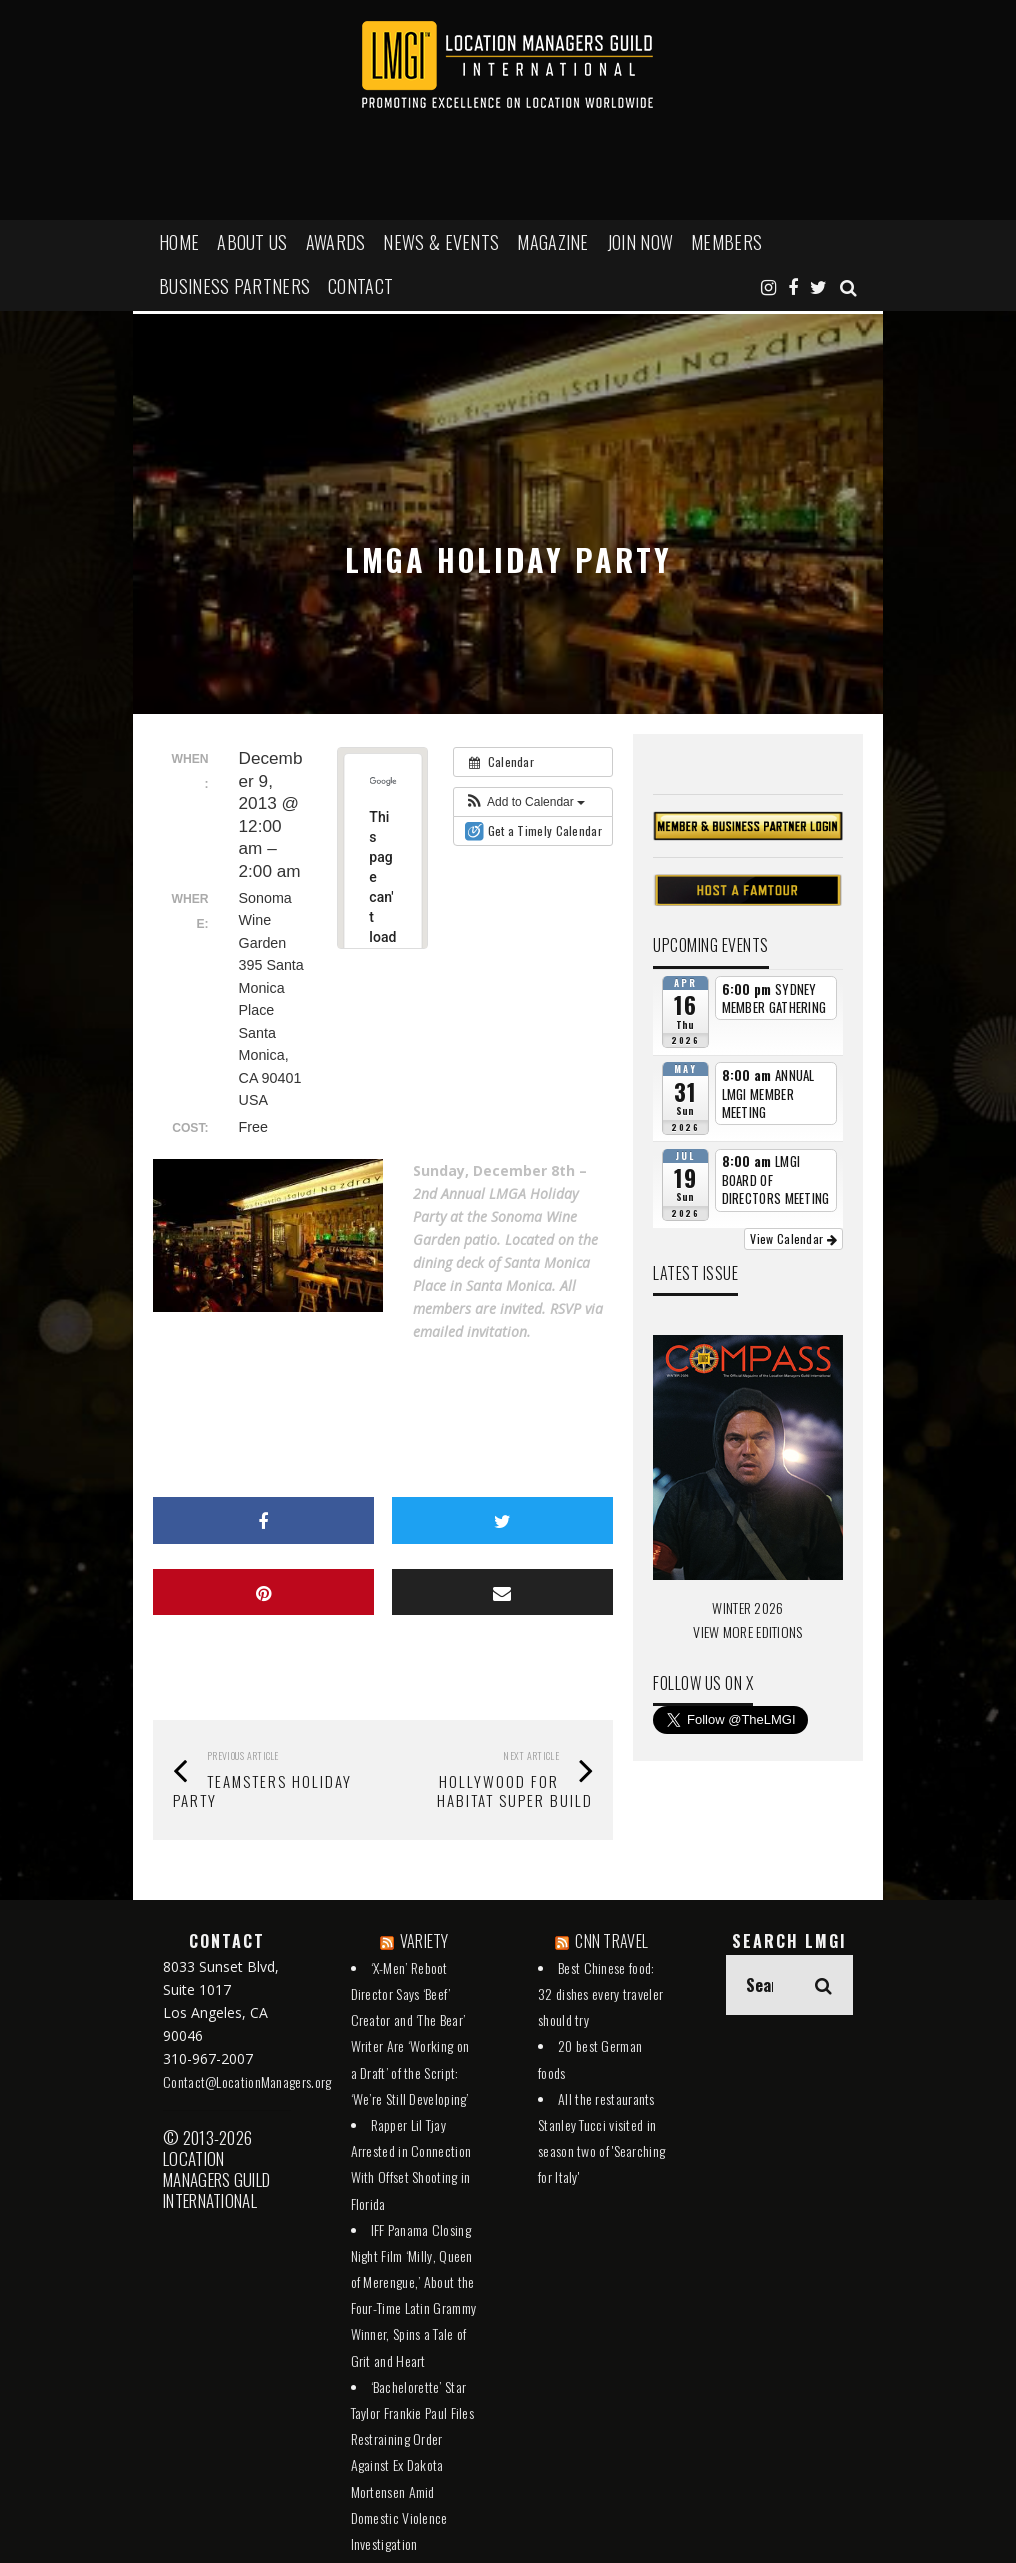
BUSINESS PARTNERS (234, 286)
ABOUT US (252, 242)
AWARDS (336, 242)
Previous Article (243, 1755)
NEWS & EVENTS (441, 242)
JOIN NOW (640, 242)
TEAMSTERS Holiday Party (262, 1790)
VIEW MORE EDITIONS (747, 1631)
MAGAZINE (552, 242)
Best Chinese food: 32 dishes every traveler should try (600, 1993)
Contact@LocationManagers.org (247, 2081)
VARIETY (424, 1941)
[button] (524, 802)
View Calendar (793, 1238)
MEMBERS (726, 242)
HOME (179, 242)
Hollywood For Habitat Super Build (515, 1790)
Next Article (531, 1755)
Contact (360, 286)
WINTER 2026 (747, 1607)
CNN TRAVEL (611, 1941)
